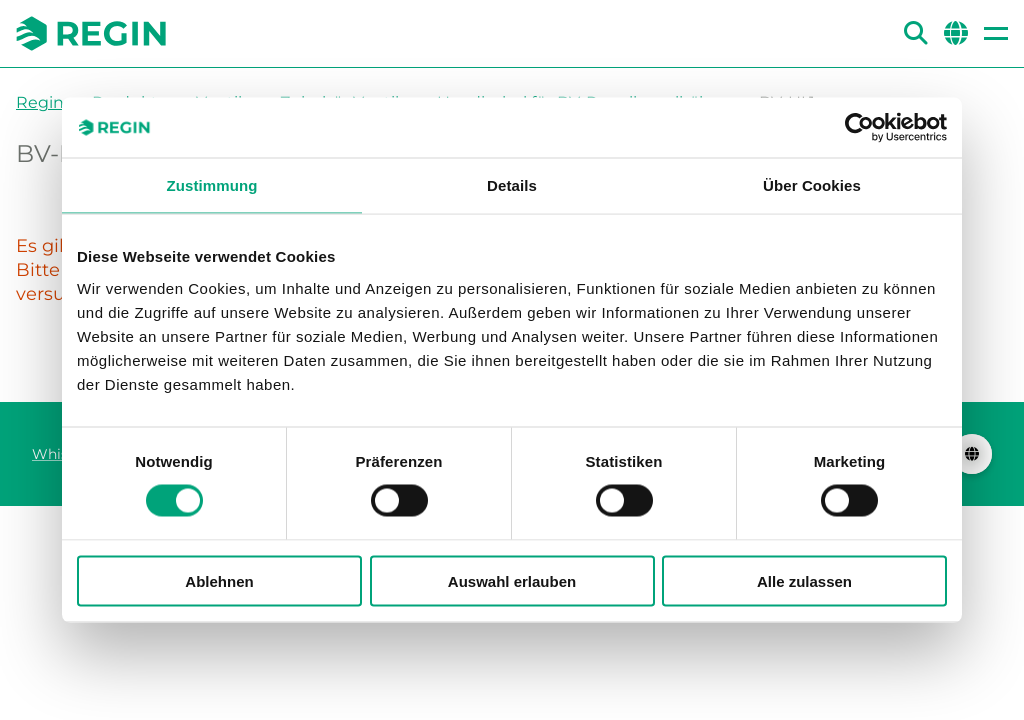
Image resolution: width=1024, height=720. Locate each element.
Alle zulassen (804, 580)
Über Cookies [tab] (812, 185)
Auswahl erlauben (512, 580)
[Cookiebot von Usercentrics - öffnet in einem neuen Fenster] (859, 128)
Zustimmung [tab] (212, 185)
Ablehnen (219, 580)
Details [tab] (512, 185)
